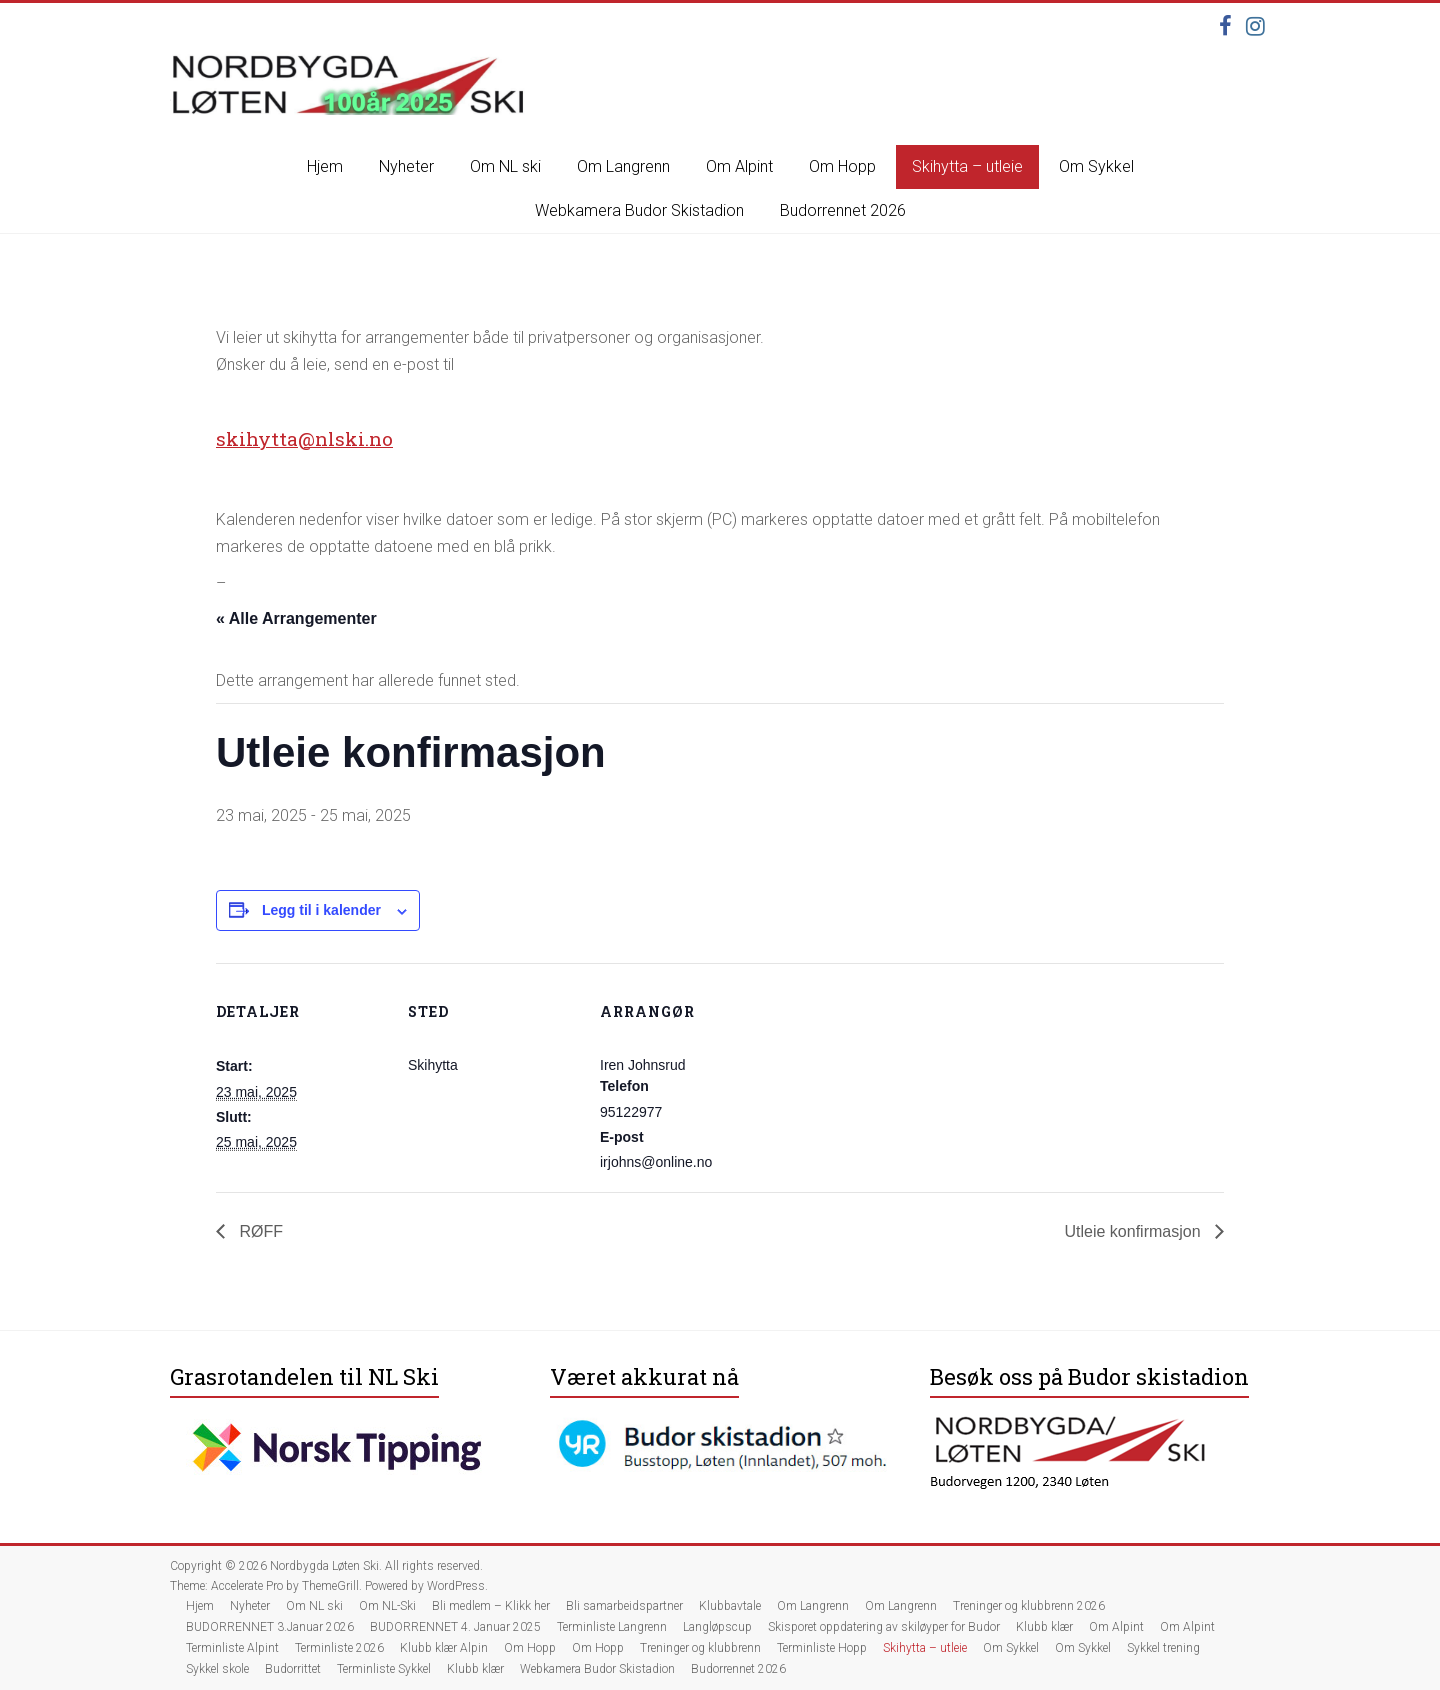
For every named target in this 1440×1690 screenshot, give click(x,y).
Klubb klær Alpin (444, 1648)
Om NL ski (505, 166)
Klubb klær (1044, 1627)
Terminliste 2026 (339, 1648)
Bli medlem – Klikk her (491, 1606)
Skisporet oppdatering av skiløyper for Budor (884, 1627)
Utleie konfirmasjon (1135, 1231)
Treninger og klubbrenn (700, 1648)
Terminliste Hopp (822, 1648)
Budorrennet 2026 (843, 210)
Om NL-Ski (387, 1606)
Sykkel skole (217, 1669)
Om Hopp (842, 166)
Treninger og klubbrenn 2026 (1029, 1606)
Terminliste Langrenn (612, 1627)
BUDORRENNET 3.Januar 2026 (270, 1627)
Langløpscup (717, 1627)
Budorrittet (293, 1669)
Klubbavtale (730, 1606)
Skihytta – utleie (967, 166)
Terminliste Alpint (232, 1648)
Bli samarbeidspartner (624, 1606)
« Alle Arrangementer (296, 618)
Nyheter (406, 166)
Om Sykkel (1096, 166)
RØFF (259, 1231)
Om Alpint (739, 166)
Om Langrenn (623, 166)
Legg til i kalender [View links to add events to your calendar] (321, 910)
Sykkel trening (1163, 1648)
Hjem (325, 166)
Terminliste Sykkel (384, 1669)
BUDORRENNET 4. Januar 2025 (455, 1627)
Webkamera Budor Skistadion (639, 210)
